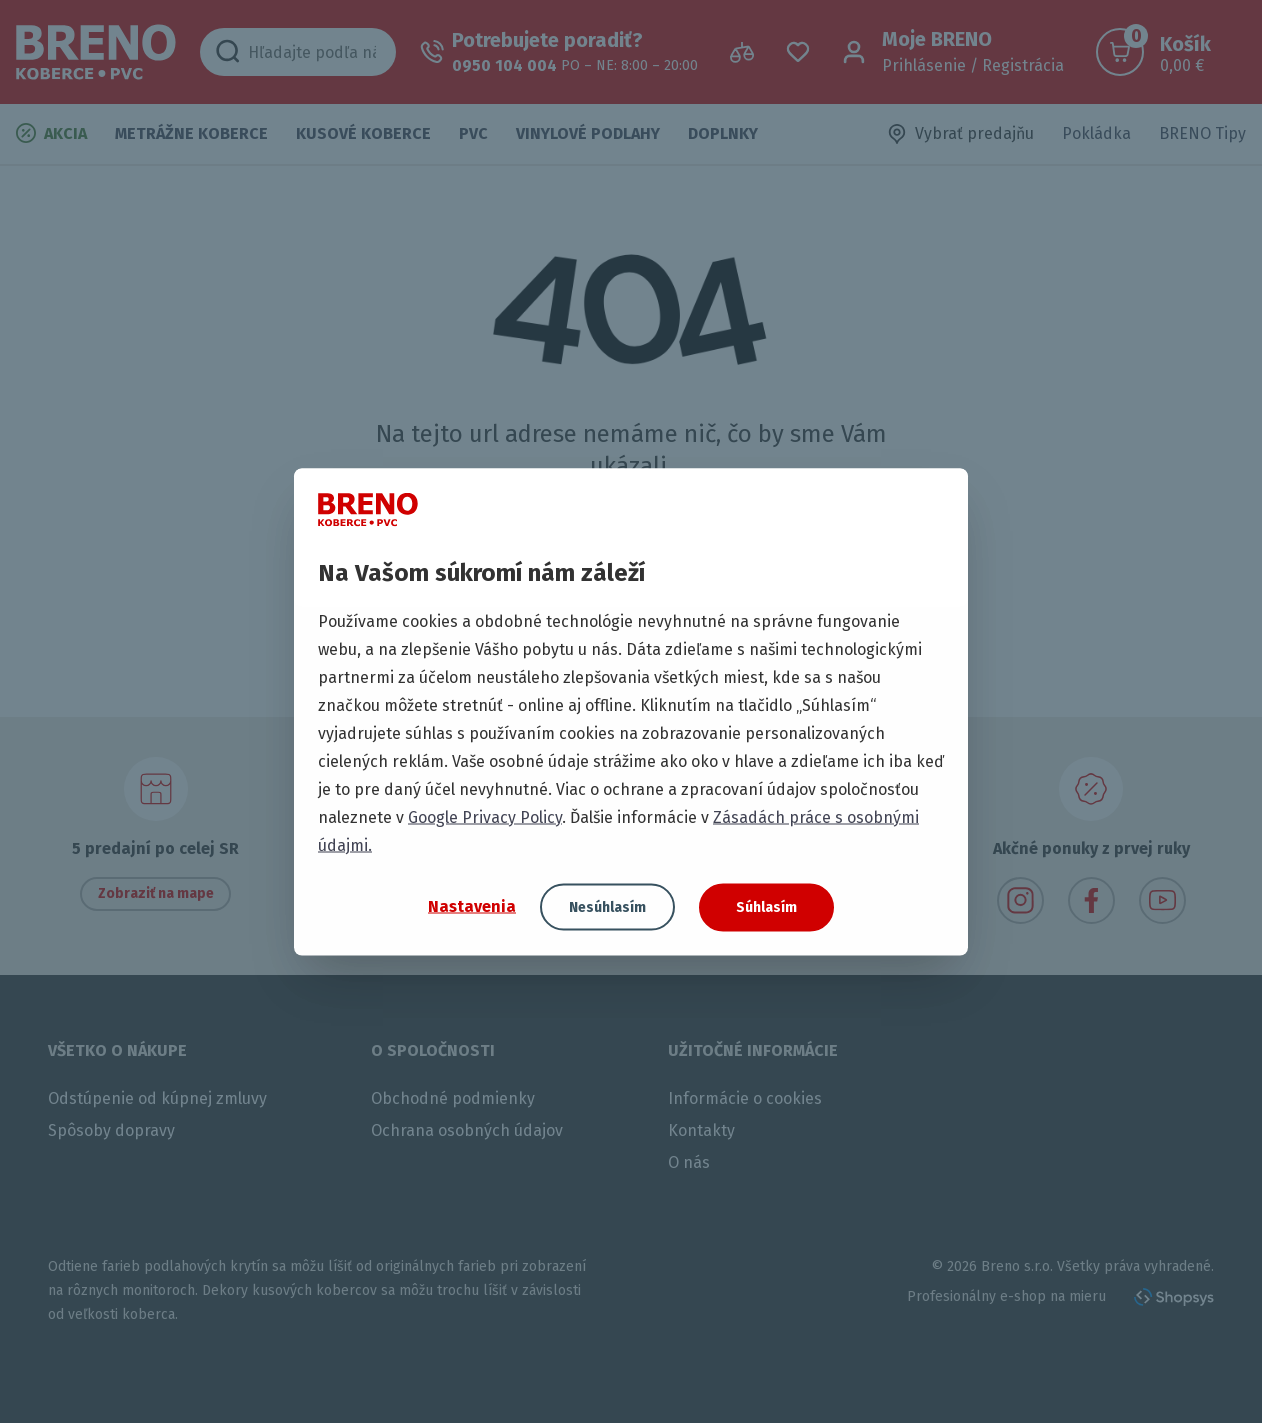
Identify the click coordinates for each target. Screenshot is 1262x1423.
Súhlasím (766, 906)
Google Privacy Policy (485, 816)
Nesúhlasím (607, 906)
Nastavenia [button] (472, 906)
